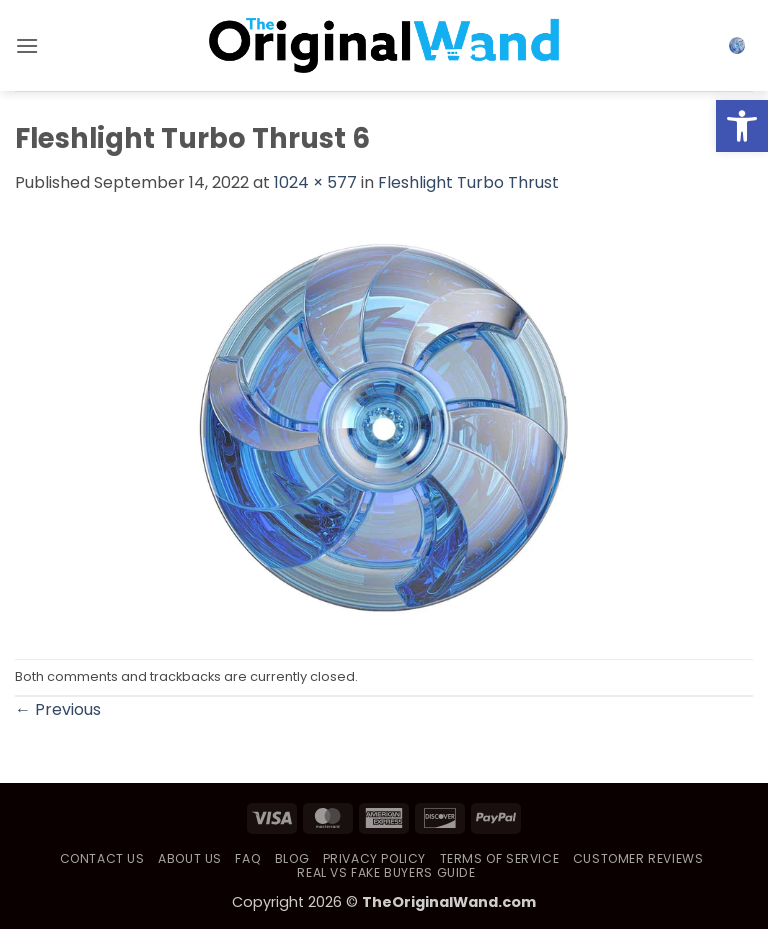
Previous (58, 709)
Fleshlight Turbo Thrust (468, 182)
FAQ (248, 858)
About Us (190, 858)
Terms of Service (500, 858)
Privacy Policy (375, 858)
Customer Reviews (638, 858)
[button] (27, 45)
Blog (292, 858)
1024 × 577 (315, 182)
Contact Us (102, 858)
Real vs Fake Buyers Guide (386, 872)
